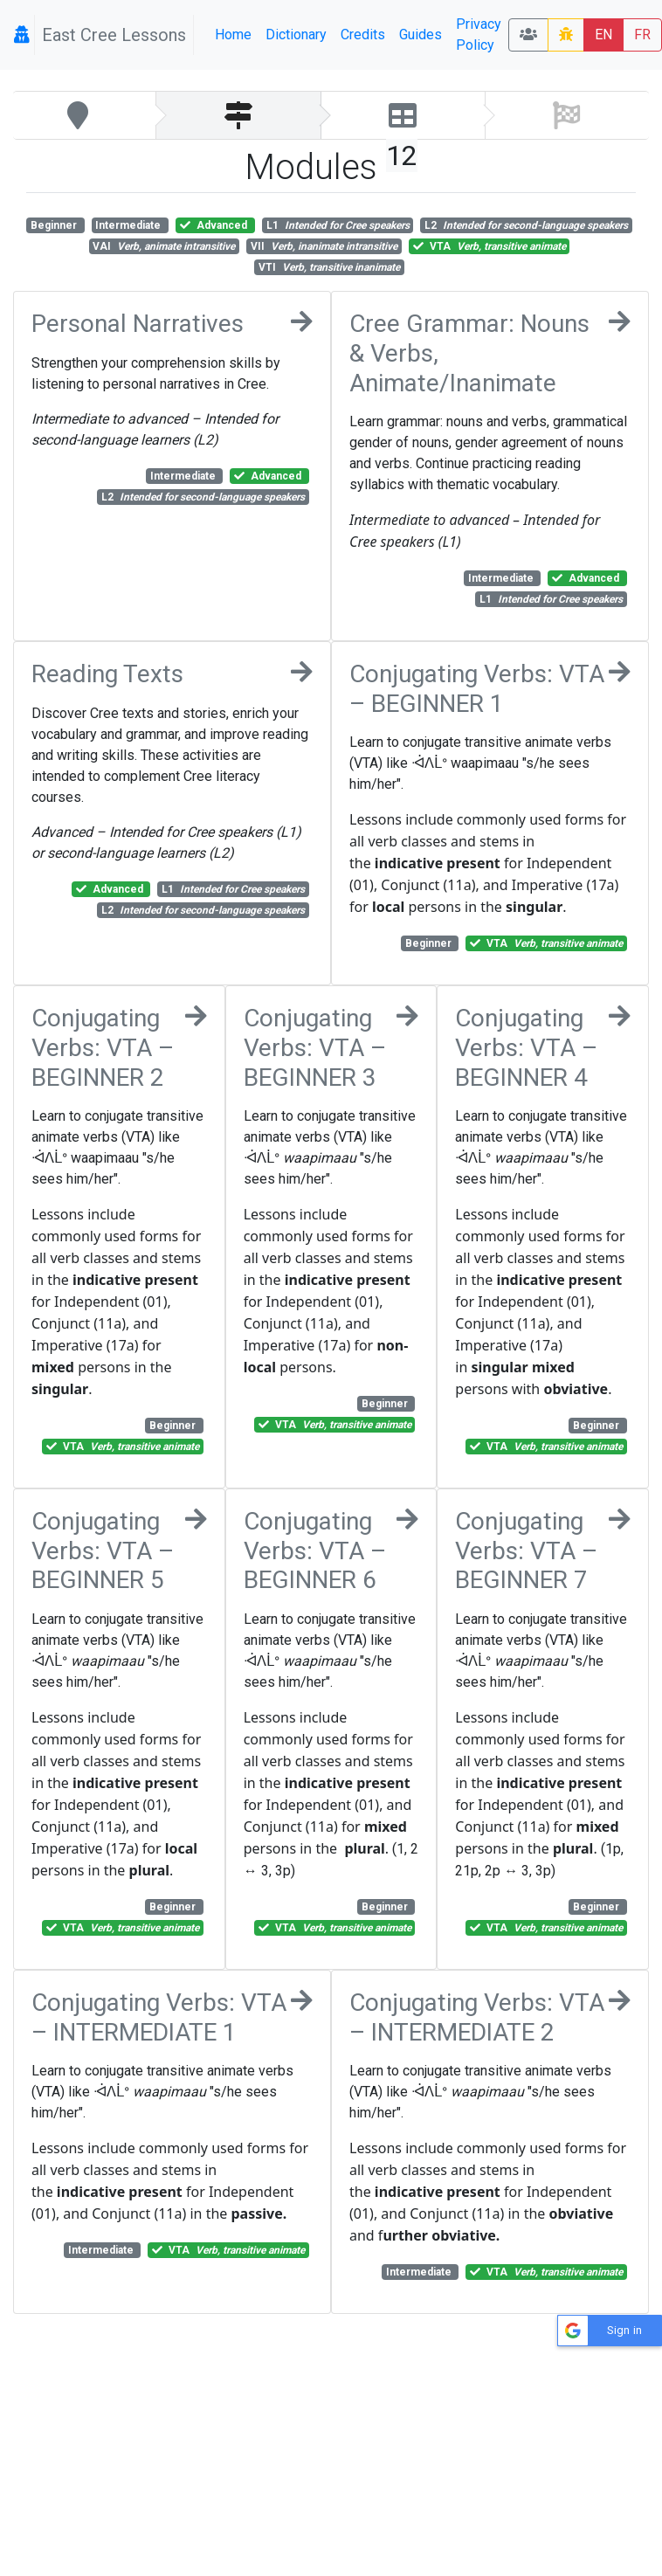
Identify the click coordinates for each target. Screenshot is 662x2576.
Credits (363, 34)
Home (233, 34)
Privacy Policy (478, 34)
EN (603, 34)
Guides (420, 34)
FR (642, 34)
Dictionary (296, 34)
